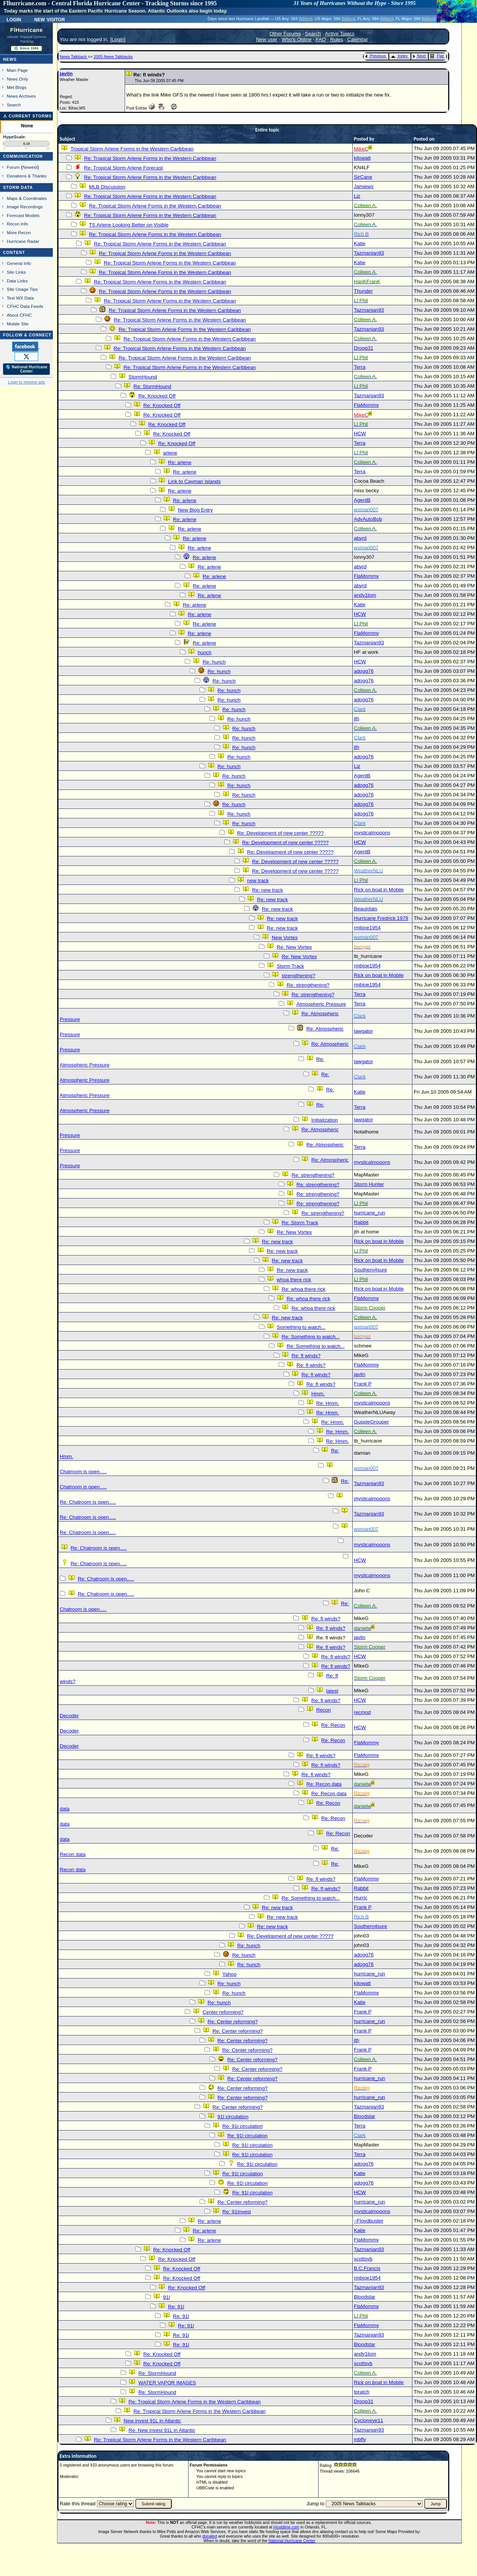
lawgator (363, 1031)
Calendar (357, 39)
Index (399, 56)
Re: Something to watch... (311, 1337)
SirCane (363, 177)
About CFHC (19, 314)
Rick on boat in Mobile (379, 889)
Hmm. (318, 1394)
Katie (359, 243)
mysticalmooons (372, 832)
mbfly (360, 2439)
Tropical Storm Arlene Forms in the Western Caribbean (131, 149)
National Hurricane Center (292, 2540)
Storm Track (290, 966)
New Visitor (49, 19)
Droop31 (363, 348)
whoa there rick (294, 1279)
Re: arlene (180, 462)
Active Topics (340, 33)
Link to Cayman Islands (194, 481)
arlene (170, 453)
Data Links (17, 280)
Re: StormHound (152, 386)
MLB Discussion (107, 187)
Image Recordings (25, 206)
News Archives (21, 96)
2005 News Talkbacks (113, 56)
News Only (17, 78)
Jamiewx (364, 186)
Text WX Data (20, 297)
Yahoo (229, 1974)
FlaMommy (366, 405)
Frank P (362, 1384)
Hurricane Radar (23, 241)
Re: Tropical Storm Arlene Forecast (123, 168)
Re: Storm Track (300, 1222)
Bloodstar (364, 2116)
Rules (336, 39)
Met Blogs (17, 87)
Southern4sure (370, 1270)
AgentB (362, 500)
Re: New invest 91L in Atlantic (161, 2430)
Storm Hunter (369, 1184)
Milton (305, 18)
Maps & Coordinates (27, 198)
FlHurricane (26, 30)
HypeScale (14, 137)
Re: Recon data (324, 1784)
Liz (357, 196)
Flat (437, 56)
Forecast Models (23, 215)
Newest (29, 167)
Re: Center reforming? (233, 2021)
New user (266, 39)
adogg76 (364, 671)
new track (258, 880)
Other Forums (285, 33)
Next (419, 56)
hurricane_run (369, 1213)
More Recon (19, 232)
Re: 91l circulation (242, 2126)
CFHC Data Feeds (25, 306)
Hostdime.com (286, 2527)
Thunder (363, 291)
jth (356, 718)
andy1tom (365, 595)
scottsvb (363, 2259)
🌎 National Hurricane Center (27, 369)
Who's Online (297, 39)
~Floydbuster (368, 2221)
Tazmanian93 (369, 253)
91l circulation (233, 2116)
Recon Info (17, 223)
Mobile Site (18, 323)
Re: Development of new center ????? (280, 833)
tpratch (361, 2392)
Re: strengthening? (308, 985)
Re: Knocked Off (157, 396)
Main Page (17, 70)
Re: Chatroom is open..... (88, 1502)
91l (166, 2297)
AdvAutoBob (368, 519)
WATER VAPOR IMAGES (167, 2383)
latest (332, 1691)
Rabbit (361, 1222)
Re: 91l (176, 2307)
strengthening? (298, 975)
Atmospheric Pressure (321, 1004)
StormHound (142, 377)
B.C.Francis (367, 2268)
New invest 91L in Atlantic (152, 2421)
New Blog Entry (195, 510)
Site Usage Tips (22, 289)
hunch (204, 652)
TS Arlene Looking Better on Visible (128, 225)
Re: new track (267, 890)
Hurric (361, 1898)
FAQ (321, 39)
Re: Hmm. (327, 1403)
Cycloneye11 (368, 2420)
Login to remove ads (26, 382)
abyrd (360, 538)
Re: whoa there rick (303, 1289)
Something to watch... (301, 1327)
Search (14, 104)
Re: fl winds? (306, 1356)
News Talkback (74, 56)
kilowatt (362, 158)
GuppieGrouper (371, 1422)
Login (13, 19)
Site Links (16, 271)
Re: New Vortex (294, 947)
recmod (362, 1712)
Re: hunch (214, 662)
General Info (19, 263)
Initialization (324, 1120)
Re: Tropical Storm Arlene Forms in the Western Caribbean (150, 158)
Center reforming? (223, 2012)
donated (209, 2536)
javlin (66, 73)
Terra (359, 367)
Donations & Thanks (27, 175)
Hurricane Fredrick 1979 (381, 918)
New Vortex (285, 937)
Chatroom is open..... (83, 1471)
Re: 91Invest (236, 2212)
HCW (360, 433)
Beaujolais (365, 909)
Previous (375, 56)
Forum (13, 167)
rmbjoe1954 (367, 928)
